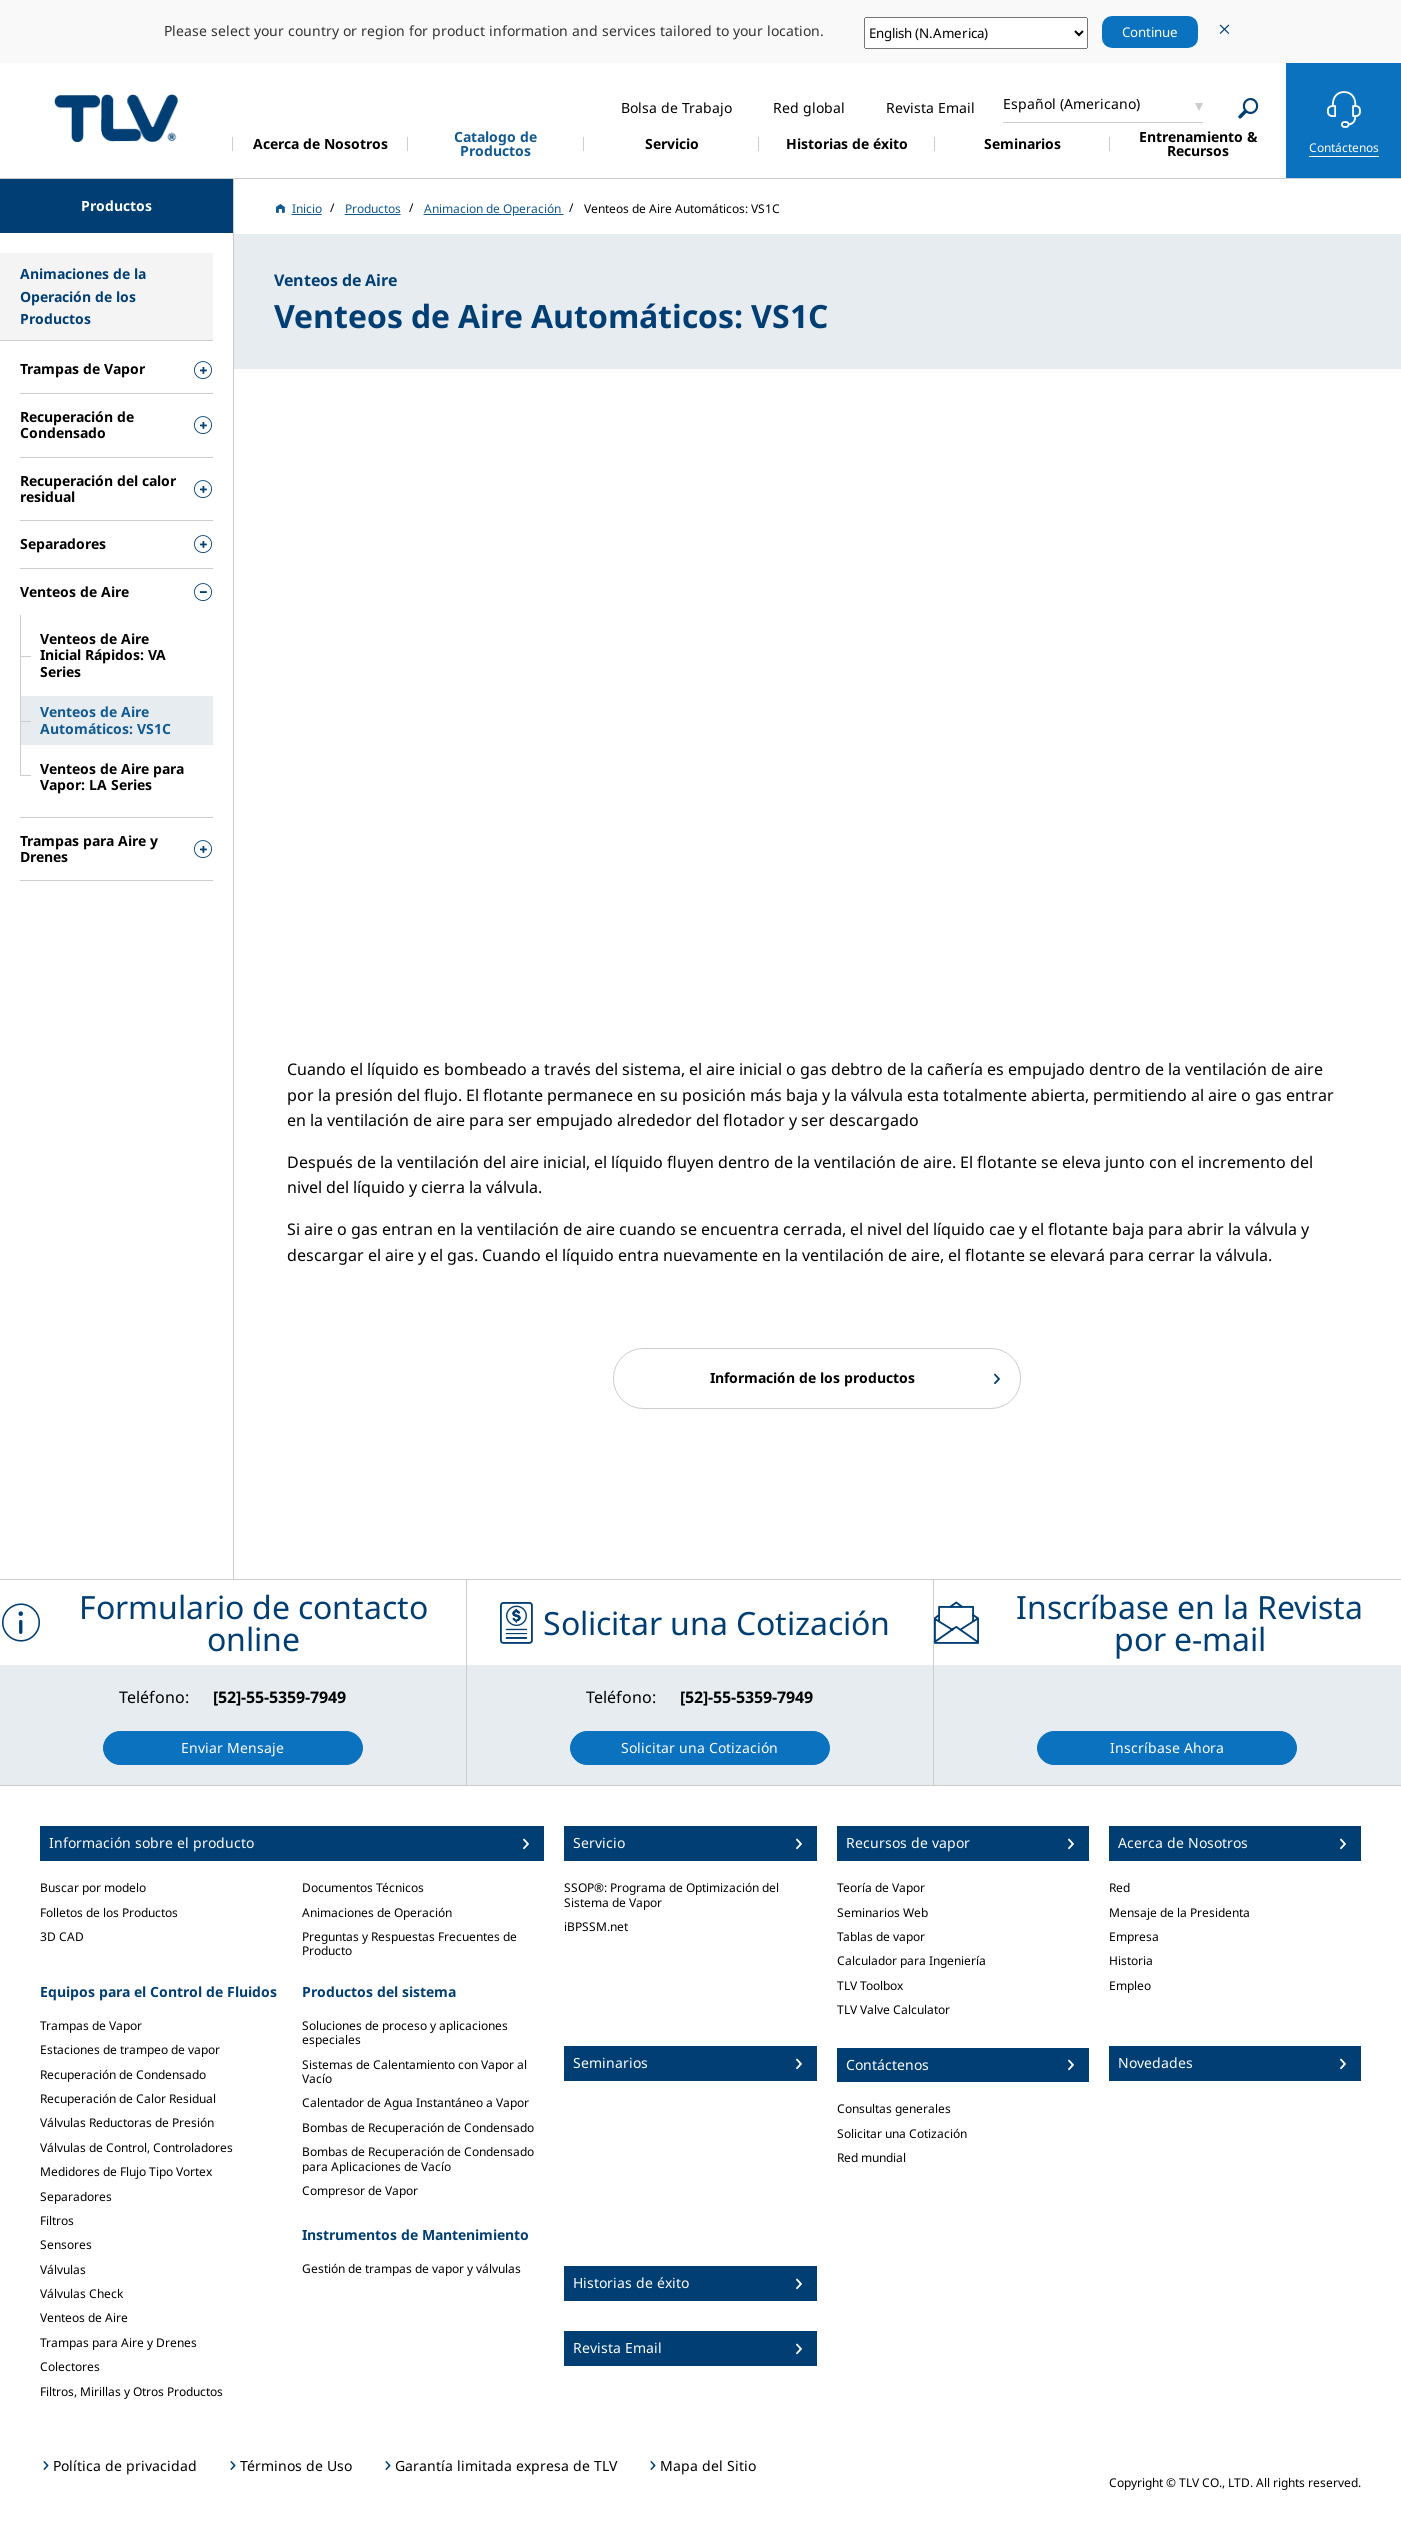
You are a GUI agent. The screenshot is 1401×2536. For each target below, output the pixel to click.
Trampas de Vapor (91, 2025)
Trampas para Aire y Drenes (118, 2342)
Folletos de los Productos (109, 1912)
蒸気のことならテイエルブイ (116, 117)
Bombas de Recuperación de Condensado (418, 2127)
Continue (1150, 32)
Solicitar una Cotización (902, 2133)
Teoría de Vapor (881, 1887)
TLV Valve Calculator (893, 2009)
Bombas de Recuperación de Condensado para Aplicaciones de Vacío (418, 2158)
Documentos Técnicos (363, 1887)
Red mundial (871, 2157)
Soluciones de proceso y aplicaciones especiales (405, 2032)
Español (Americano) (1071, 103)
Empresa (1134, 1936)
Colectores (70, 2366)
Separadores (76, 2196)
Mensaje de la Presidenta (1179, 1912)
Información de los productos (812, 1377)
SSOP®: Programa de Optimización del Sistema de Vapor (671, 1894)
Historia (1131, 1960)
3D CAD (62, 1936)
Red (1119, 1887)
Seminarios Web (882, 1912)
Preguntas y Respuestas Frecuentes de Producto (409, 1943)
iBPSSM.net (596, 1926)
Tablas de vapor (881, 1936)
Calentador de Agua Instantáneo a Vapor (415, 2102)
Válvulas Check (81, 2293)
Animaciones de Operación (377, 1912)
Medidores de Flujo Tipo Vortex (126, 2171)
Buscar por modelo (93, 1887)
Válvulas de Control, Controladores (136, 2147)
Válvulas (63, 2269)
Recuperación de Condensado (123, 2074)
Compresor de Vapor (360, 2190)
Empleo (1130, 1985)
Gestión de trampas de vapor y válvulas (411, 2268)
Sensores (66, 2244)
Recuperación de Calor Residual (128, 2098)
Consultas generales (894, 2108)
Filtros (57, 2220)
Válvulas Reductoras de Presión (127, 2122)
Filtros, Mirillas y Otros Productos (131, 2391)
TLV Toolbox (870, 1985)
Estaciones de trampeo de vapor (130, 2049)
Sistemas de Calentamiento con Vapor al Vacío (414, 2071)
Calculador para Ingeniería (911, 1960)
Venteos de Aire (84, 2317)
